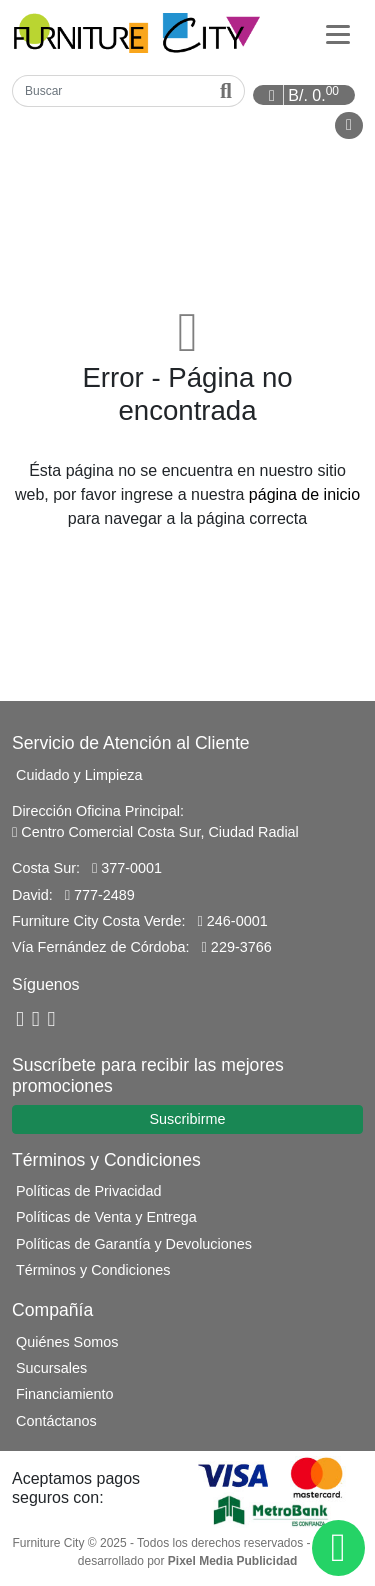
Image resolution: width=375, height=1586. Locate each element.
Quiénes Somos (67, 1342)
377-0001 (127, 868)
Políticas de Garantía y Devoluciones (134, 1244)
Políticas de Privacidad (89, 1191)
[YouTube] (36, 1019)
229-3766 (237, 947)
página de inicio (304, 494)
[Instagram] (52, 1019)
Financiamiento (65, 1394)
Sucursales (51, 1368)
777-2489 (100, 895)
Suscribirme (188, 1119)
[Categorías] (338, 33)
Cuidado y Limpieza (79, 775)
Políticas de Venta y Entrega (106, 1217)
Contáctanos (56, 1421)
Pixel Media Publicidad (232, 1561)
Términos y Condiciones (93, 1270)
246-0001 (233, 921)
